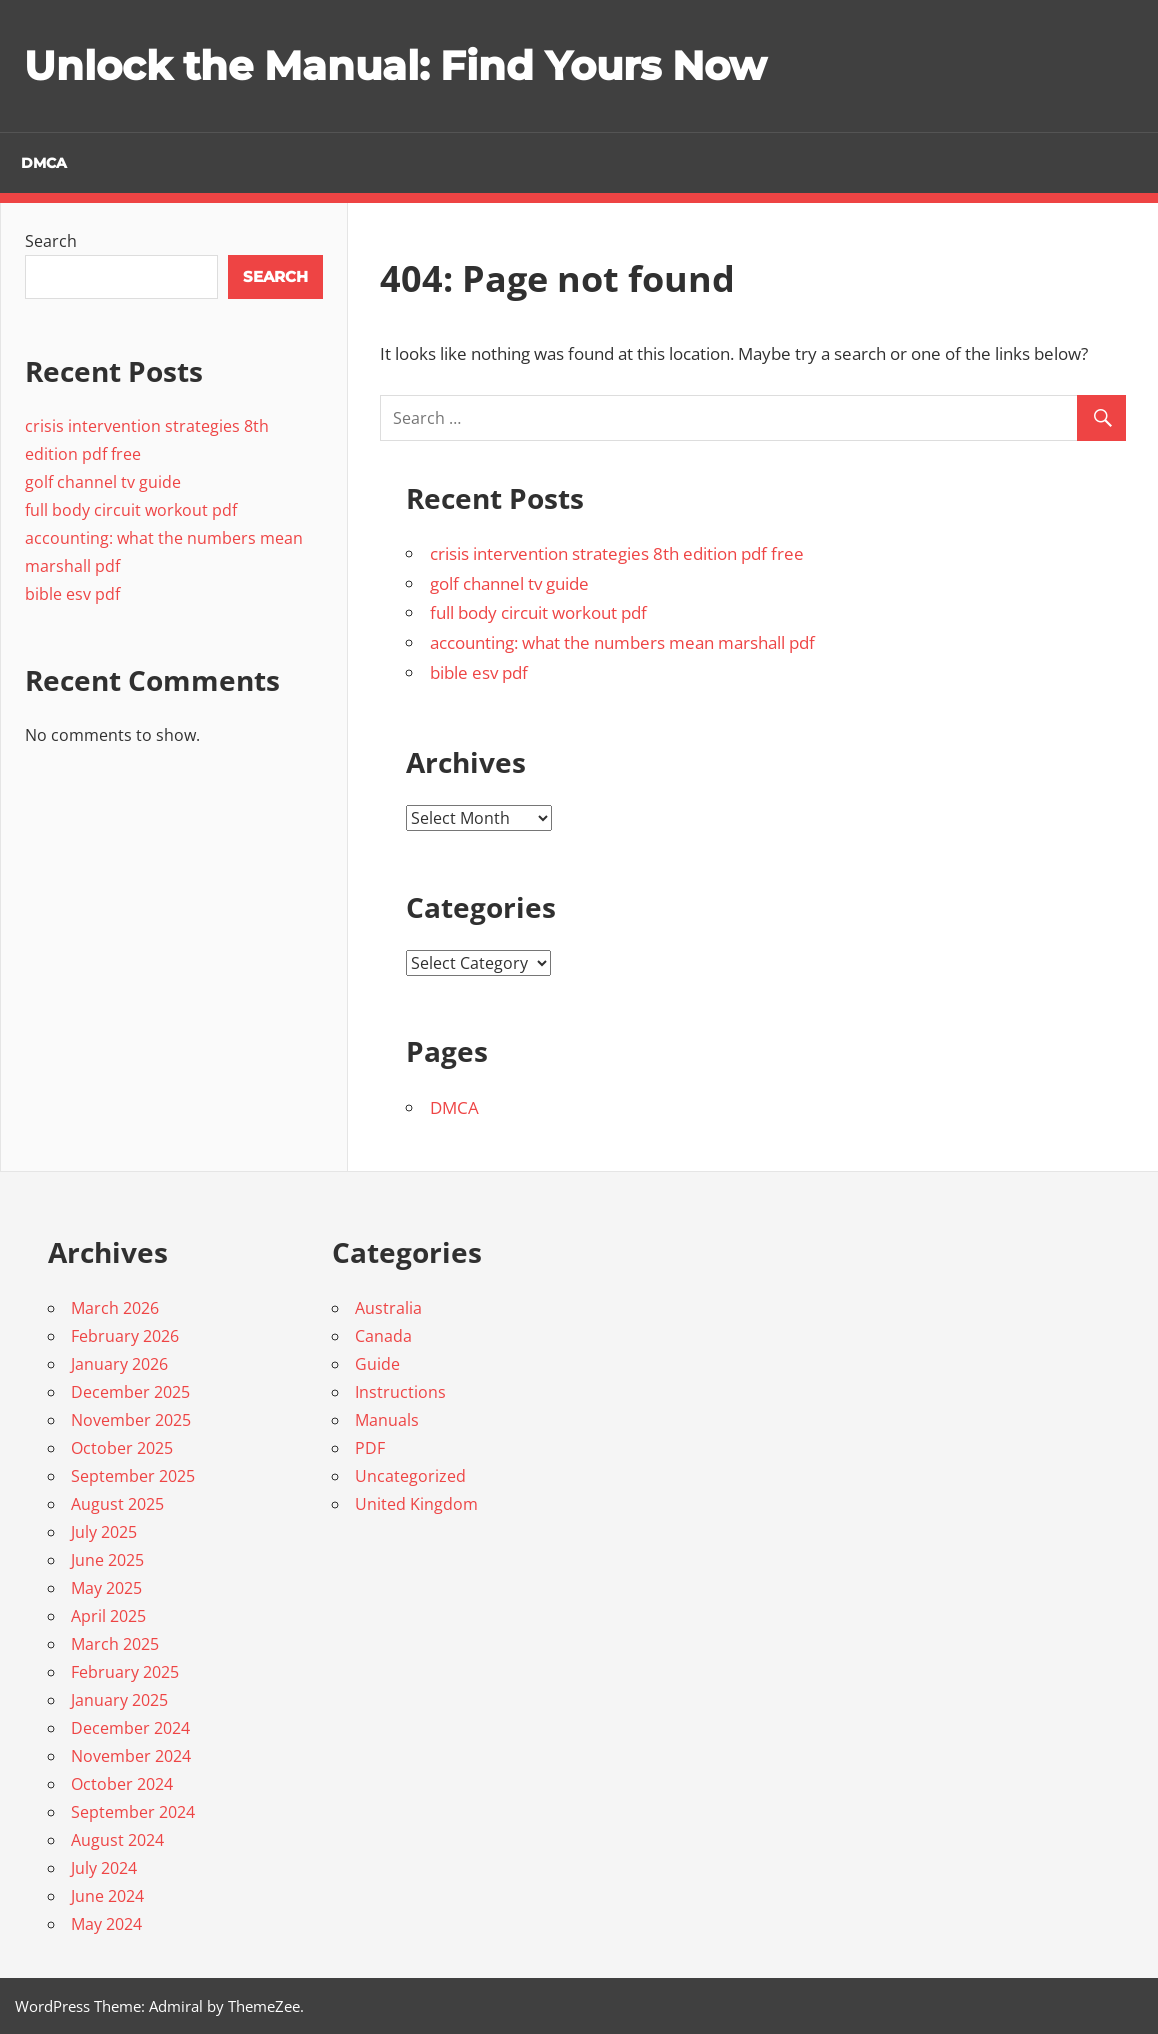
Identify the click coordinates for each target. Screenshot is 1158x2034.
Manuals (387, 1420)
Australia (388, 1308)
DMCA (44, 163)
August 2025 (117, 1504)
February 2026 (125, 1336)
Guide (377, 1364)
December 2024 (130, 1728)
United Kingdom (416, 1504)
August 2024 (117, 1840)
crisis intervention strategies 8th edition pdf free (617, 553)
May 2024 (106, 1924)
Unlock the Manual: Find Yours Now (395, 65)
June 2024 (107, 1896)
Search (51, 241)
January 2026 (119, 1364)
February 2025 (125, 1672)
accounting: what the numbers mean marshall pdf (622, 642)
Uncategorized (410, 1476)
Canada (383, 1336)
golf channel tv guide (509, 583)
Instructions (400, 1392)
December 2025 (130, 1392)
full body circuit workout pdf (538, 612)
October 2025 (122, 1448)
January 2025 (119, 1700)
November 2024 (131, 1756)
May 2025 (106, 1588)
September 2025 (133, 1476)
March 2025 (115, 1644)
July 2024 (104, 1868)
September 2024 (133, 1812)
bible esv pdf (479, 672)
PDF (370, 1448)
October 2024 (122, 1784)
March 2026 (115, 1308)
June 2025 (107, 1560)
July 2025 (104, 1532)
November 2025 (131, 1420)
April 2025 (108, 1616)
